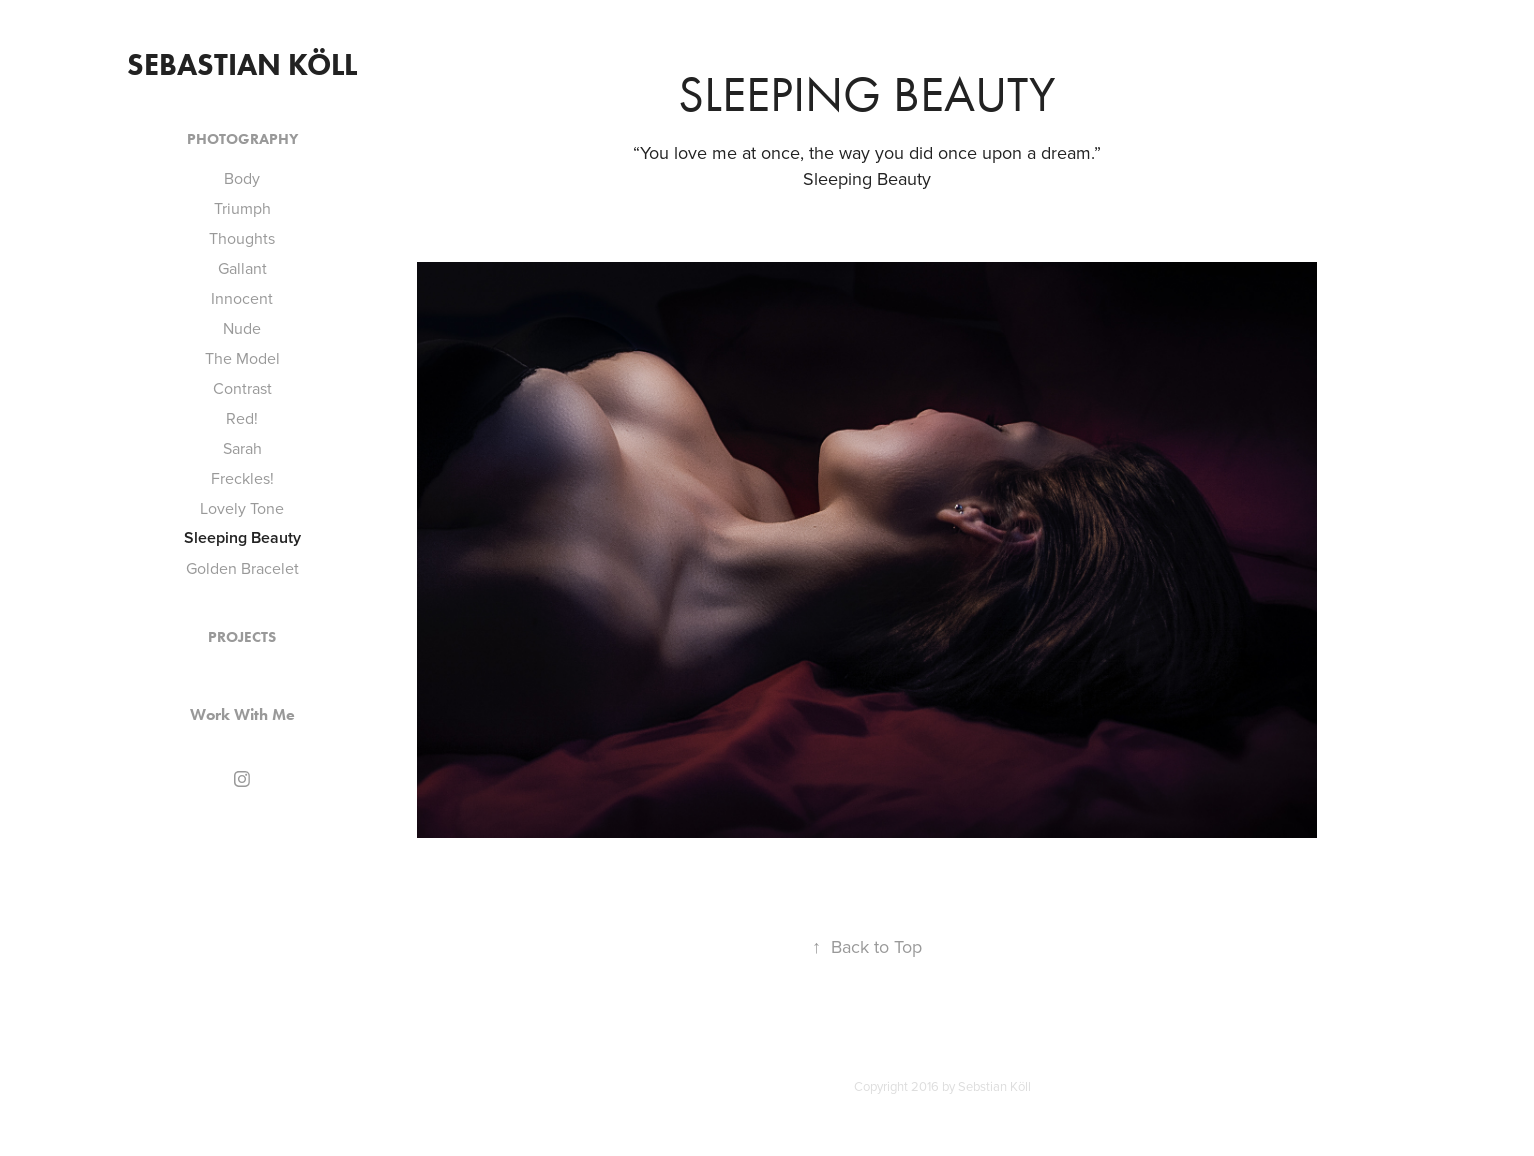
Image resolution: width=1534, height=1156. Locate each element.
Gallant (242, 268)
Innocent (242, 298)
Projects (242, 637)
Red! (242, 418)
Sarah (242, 448)
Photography (242, 139)
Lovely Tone (242, 508)
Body (242, 178)
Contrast (242, 388)
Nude (242, 328)
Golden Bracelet (242, 568)
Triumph (242, 208)
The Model (242, 358)
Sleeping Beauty (242, 537)
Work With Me (242, 714)
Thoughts (242, 238)
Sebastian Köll (242, 64)
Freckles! (242, 478)
